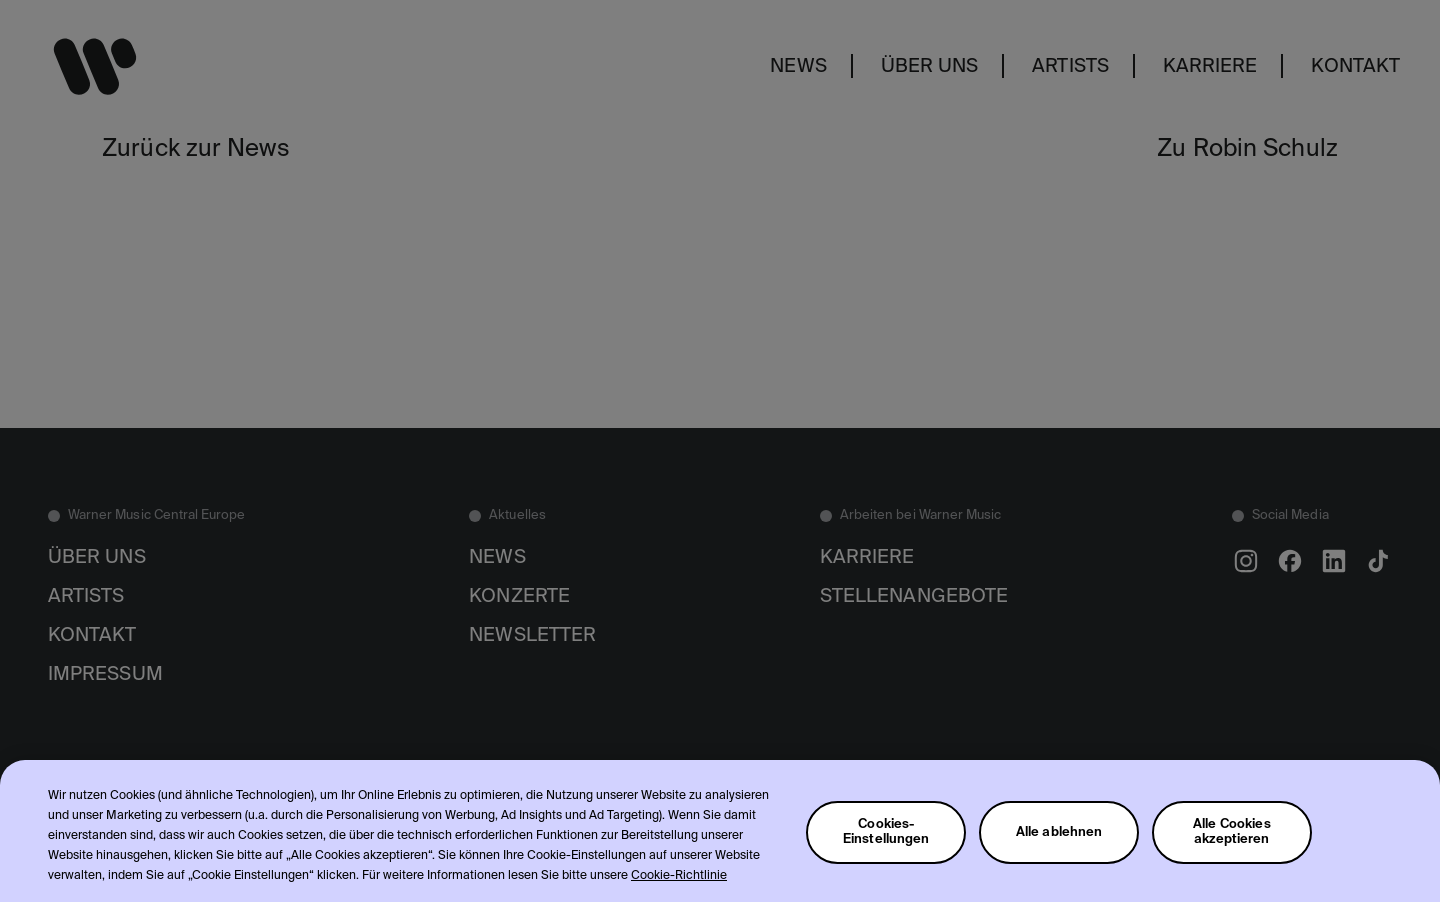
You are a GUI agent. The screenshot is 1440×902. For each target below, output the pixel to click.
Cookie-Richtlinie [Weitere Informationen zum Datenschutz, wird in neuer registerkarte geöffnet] (679, 893)
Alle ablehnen (1059, 848)
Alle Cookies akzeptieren (1232, 849)
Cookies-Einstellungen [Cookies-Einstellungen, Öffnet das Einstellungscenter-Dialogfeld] (886, 849)
